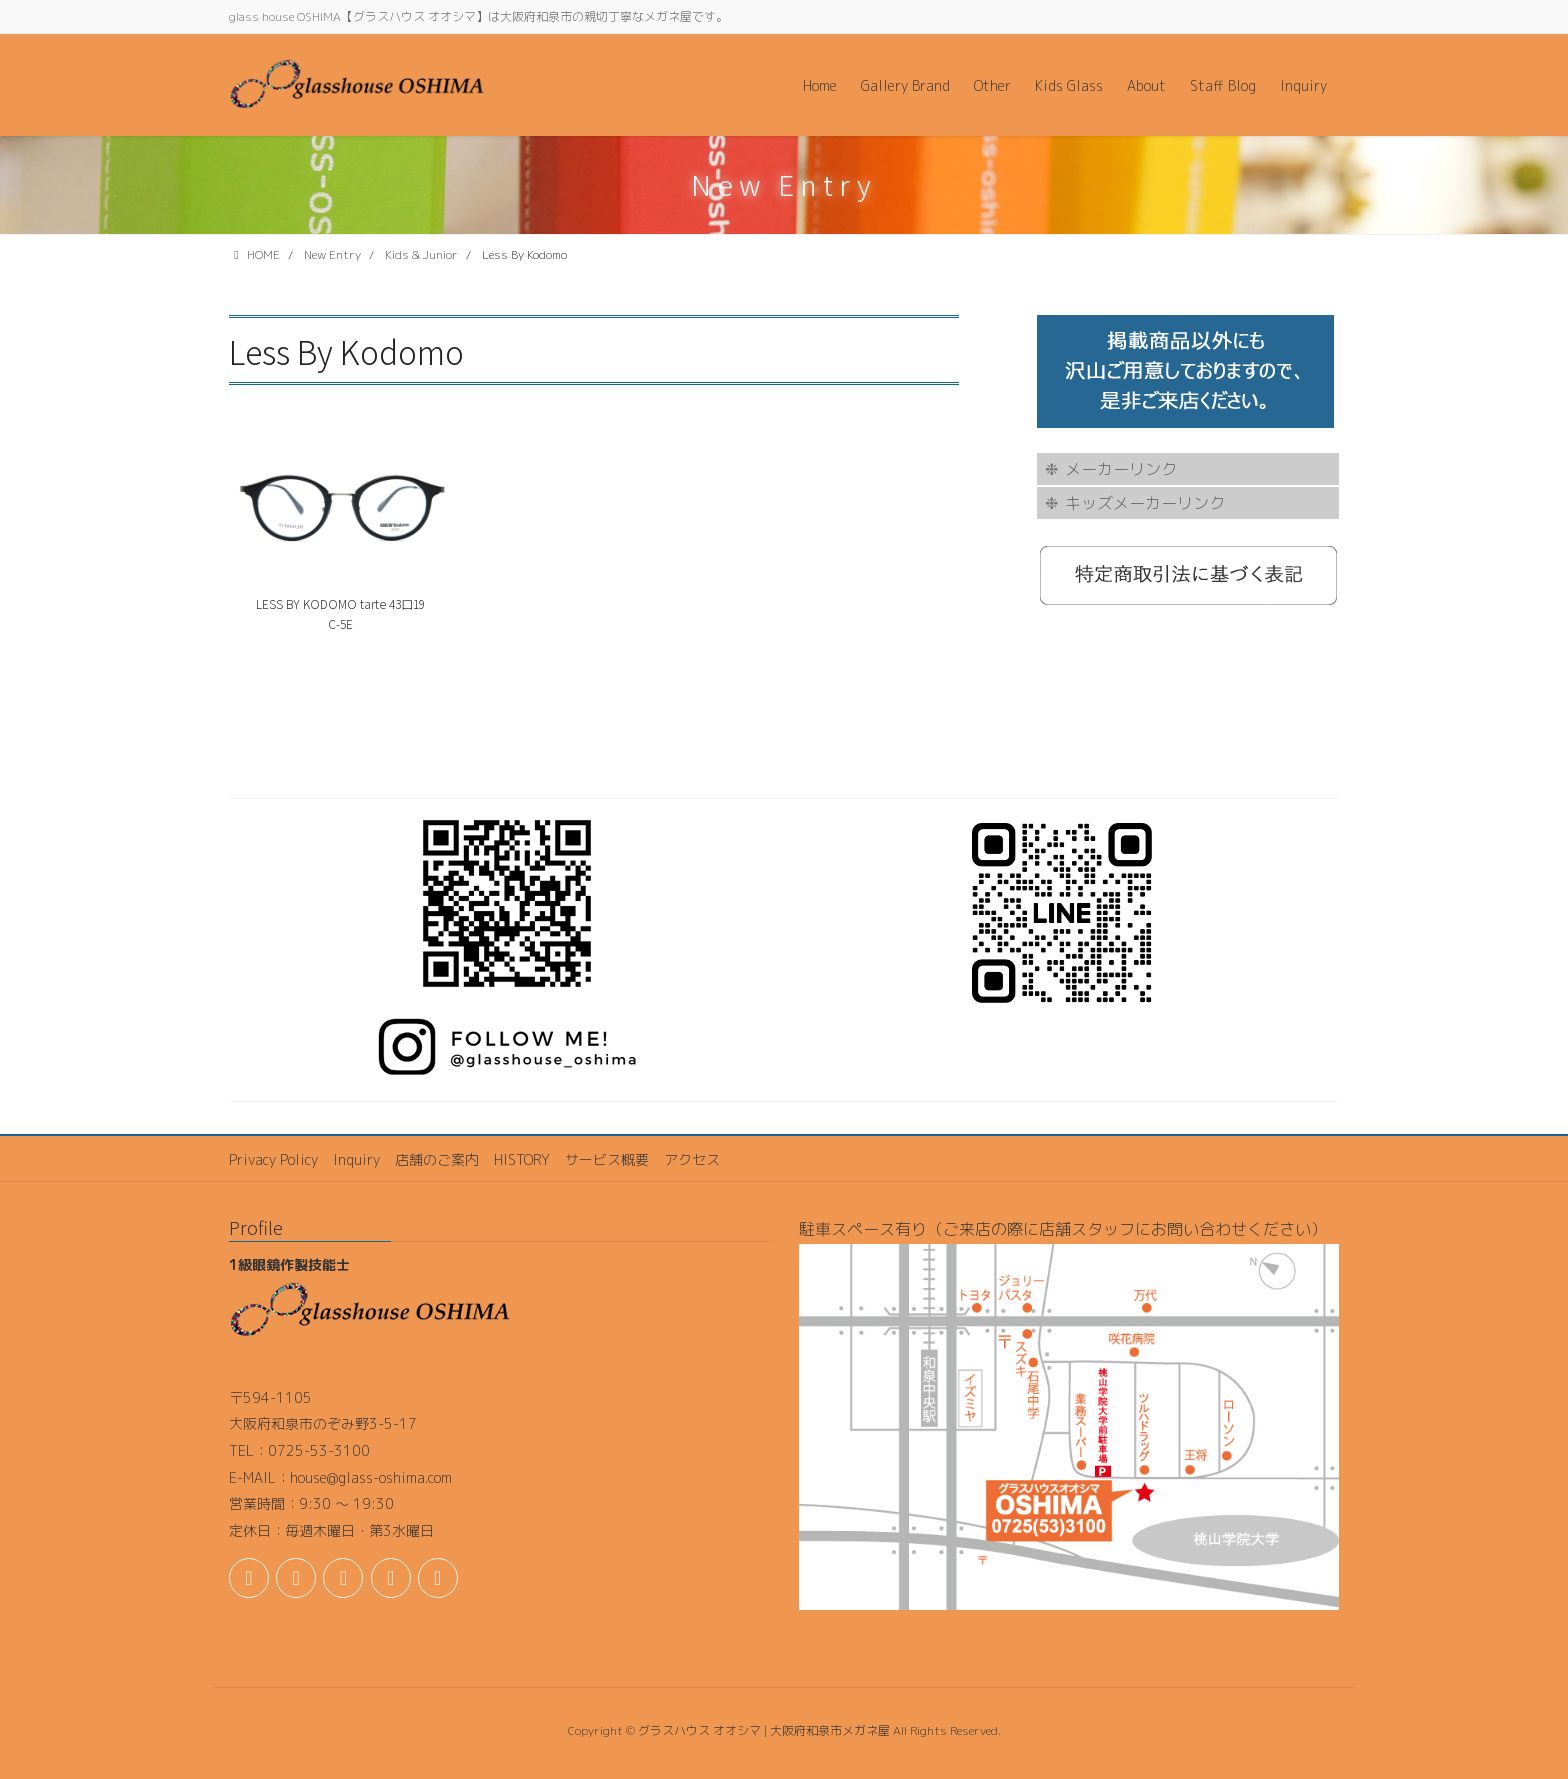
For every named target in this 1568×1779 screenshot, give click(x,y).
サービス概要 (607, 1159)
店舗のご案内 (437, 1159)
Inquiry (356, 1159)
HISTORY (522, 1159)
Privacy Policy (273, 1159)
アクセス (692, 1159)
